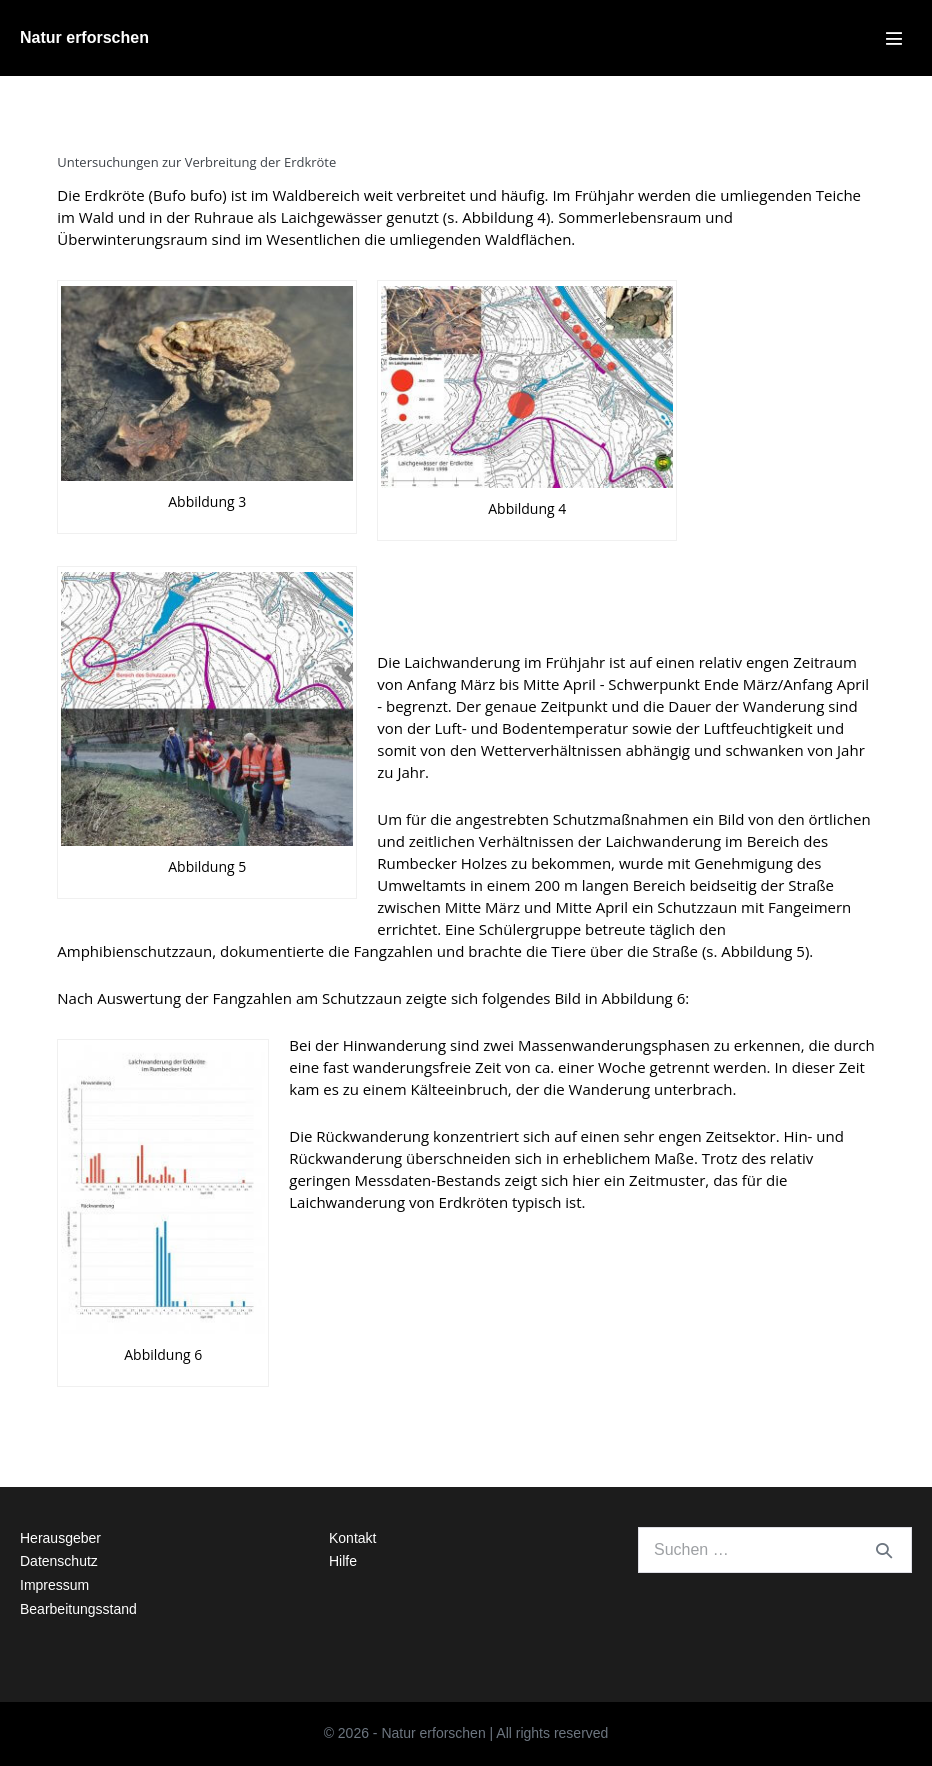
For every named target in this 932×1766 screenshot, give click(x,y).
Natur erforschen (84, 37)
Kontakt (352, 1538)
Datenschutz (59, 1561)
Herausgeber (60, 1538)
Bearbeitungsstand (78, 1609)
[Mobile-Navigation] (894, 38)
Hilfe (343, 1561)
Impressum (54, 1585)
